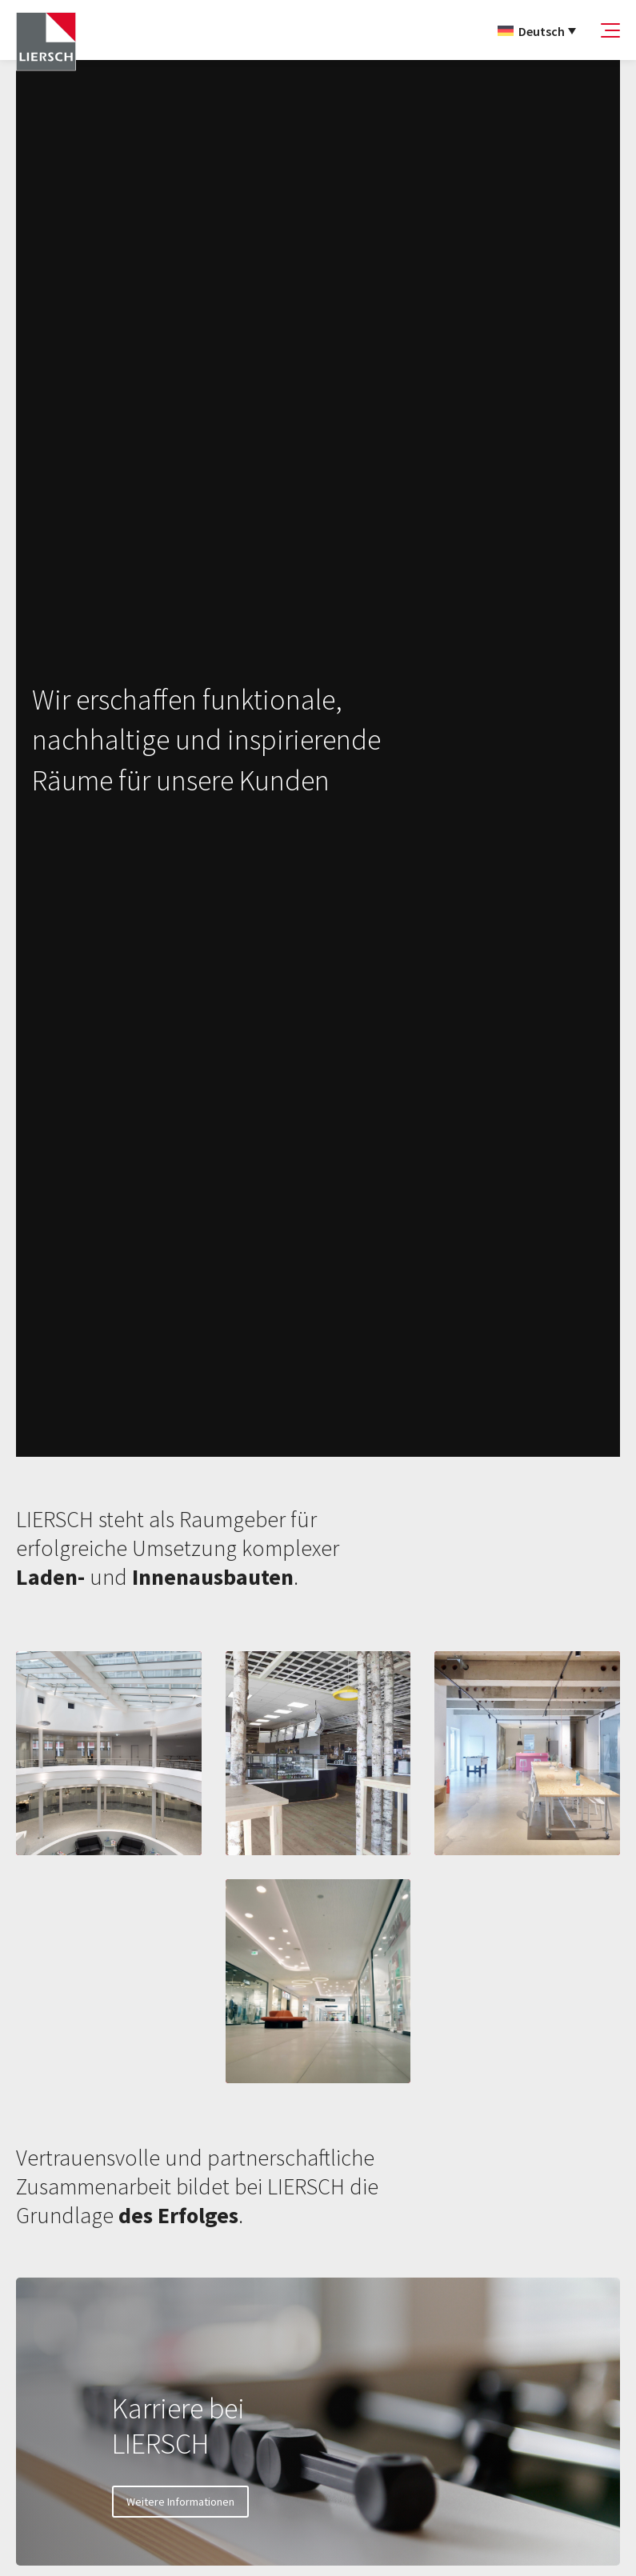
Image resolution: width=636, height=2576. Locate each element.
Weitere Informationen (180, 2501)
